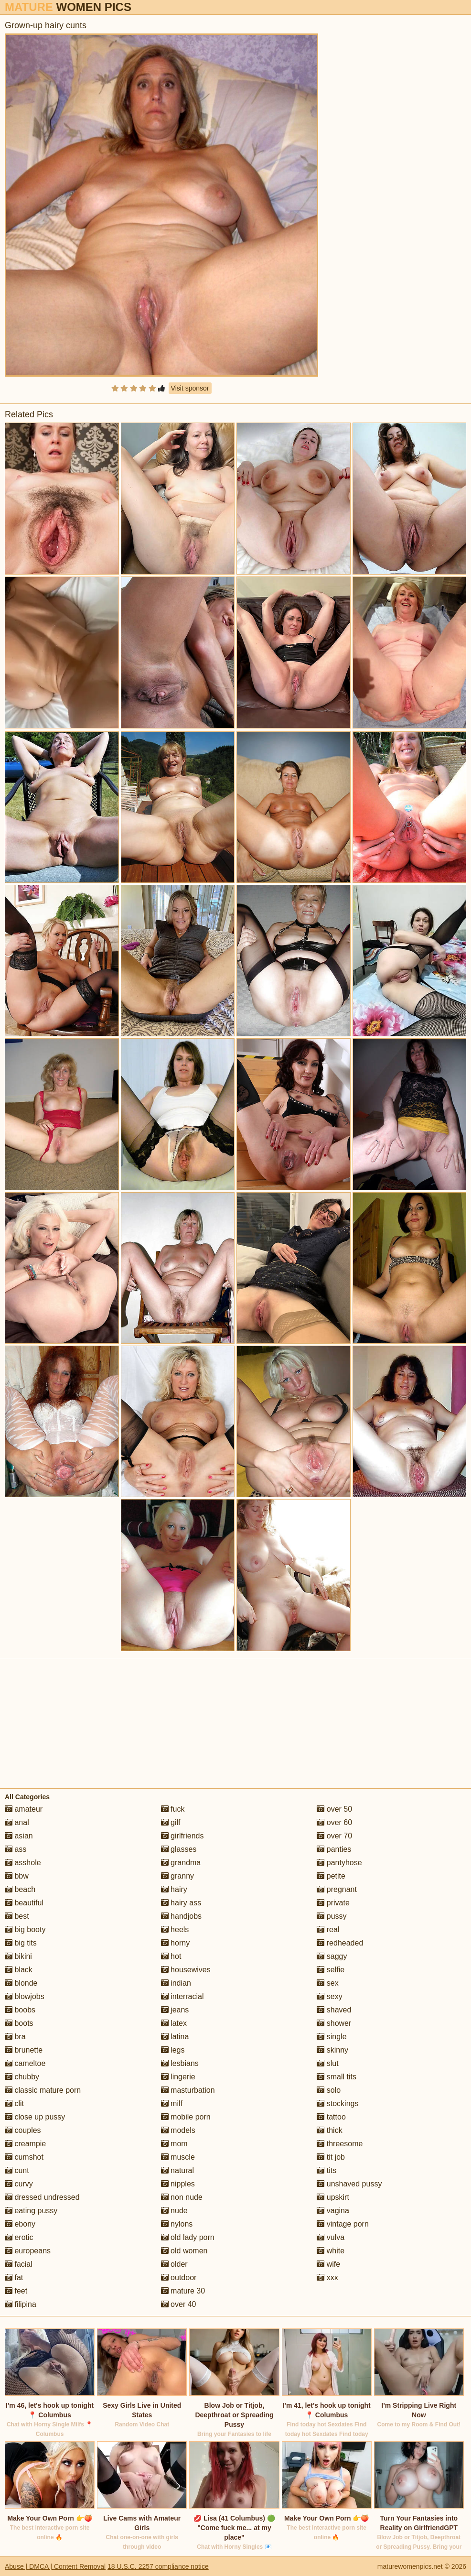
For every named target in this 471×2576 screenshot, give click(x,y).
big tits (21, 1943)
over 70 (334, 1836)
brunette (24, 2050)
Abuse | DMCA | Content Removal (55, 2566)
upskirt (333, 2197)
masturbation (188, 2090)
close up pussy (35, 2117)
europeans (28, 2251)
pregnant (337, 1889)
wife (328, 2264)
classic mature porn (43, 2090)
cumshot (24, 2157)
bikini (18, 1956)
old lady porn (187, 2237)
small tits (336, 2077)
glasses (179, 1849)
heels (175, 1929)
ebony (20, 2224)
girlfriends (182, 1836)
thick (329, 2130)
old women (184, 2251)
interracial (182, 1996)
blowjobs (24, 1996)
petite (331, 1876)
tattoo (331, 2117)
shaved (334, 2010)
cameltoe (25, 2063)
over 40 (178, 2304)
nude (174, 2210)
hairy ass (181, 1903)
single (331, 2037)
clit (14, 2103)
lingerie (178, 2077)
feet (16, 2291)
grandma (181, 1863)
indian (176, 1983)
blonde (21, 1983)
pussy (331, 1916)
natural (177, 2170)
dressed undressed (42, 2197)
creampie (25, 2144)
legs (173, 2050)
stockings (337, 2103)
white (330, 2251)
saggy (332, 1956)
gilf (171, 1822)
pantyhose (339, 1863)
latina (175, 2037)
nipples (178, 2184)
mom (174, 2144)
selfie (330, 1970)
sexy (329, 1996)
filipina (20, 2304)
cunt (17, 2170)
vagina (333, 2210)
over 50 (334, 1809)
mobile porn (186, 2117)
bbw (17, 1876)
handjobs (181, 1916)
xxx (327, 2277)
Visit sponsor (190, 388)
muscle (178, 2157)
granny (177, 1876)
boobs (20, 2010)
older (174, 2264)
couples (23, 2130)
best (17, 1916)
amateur (24, 1809)
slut (327, 2063)
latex (174, 2023)
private (333, 1903)
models (178, 2130)
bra (15, 2037)
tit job (331, 2157)
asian (19, 1836)
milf (171, 2103)
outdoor (179, 2277)
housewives (186, 1970)
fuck (173, 1809)
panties (334, 1849)
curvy (19, 2184)
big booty (25, 1929)
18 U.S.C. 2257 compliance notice (158, 2566)
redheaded (340, 1943)
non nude (182, 2197)
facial (18, 2264)
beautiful (24, 1903)
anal (17, 1822)
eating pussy (31, 2210)
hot (171, 1956)
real (328, 1929)
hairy (174, 1889)
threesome (340, 2144)
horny (175, 1943)
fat (14, 2277)
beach (20, 1889)
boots (19, 2023)
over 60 (334, 1822)
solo (329, 2090)
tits (326, 2170)
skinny (332, 2050)
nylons (177, 2224)
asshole (23, 1863)
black (18, 1970)
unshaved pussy (349, 2184)
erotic (19, 2237)
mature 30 (183, 2291)
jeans (175, 2010)
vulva (330, 2237)
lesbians (180, 2063)
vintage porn (343, 2224)
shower (334, 2023)
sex (327, 1983)
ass (15, 1849)
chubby (22, 2077)
